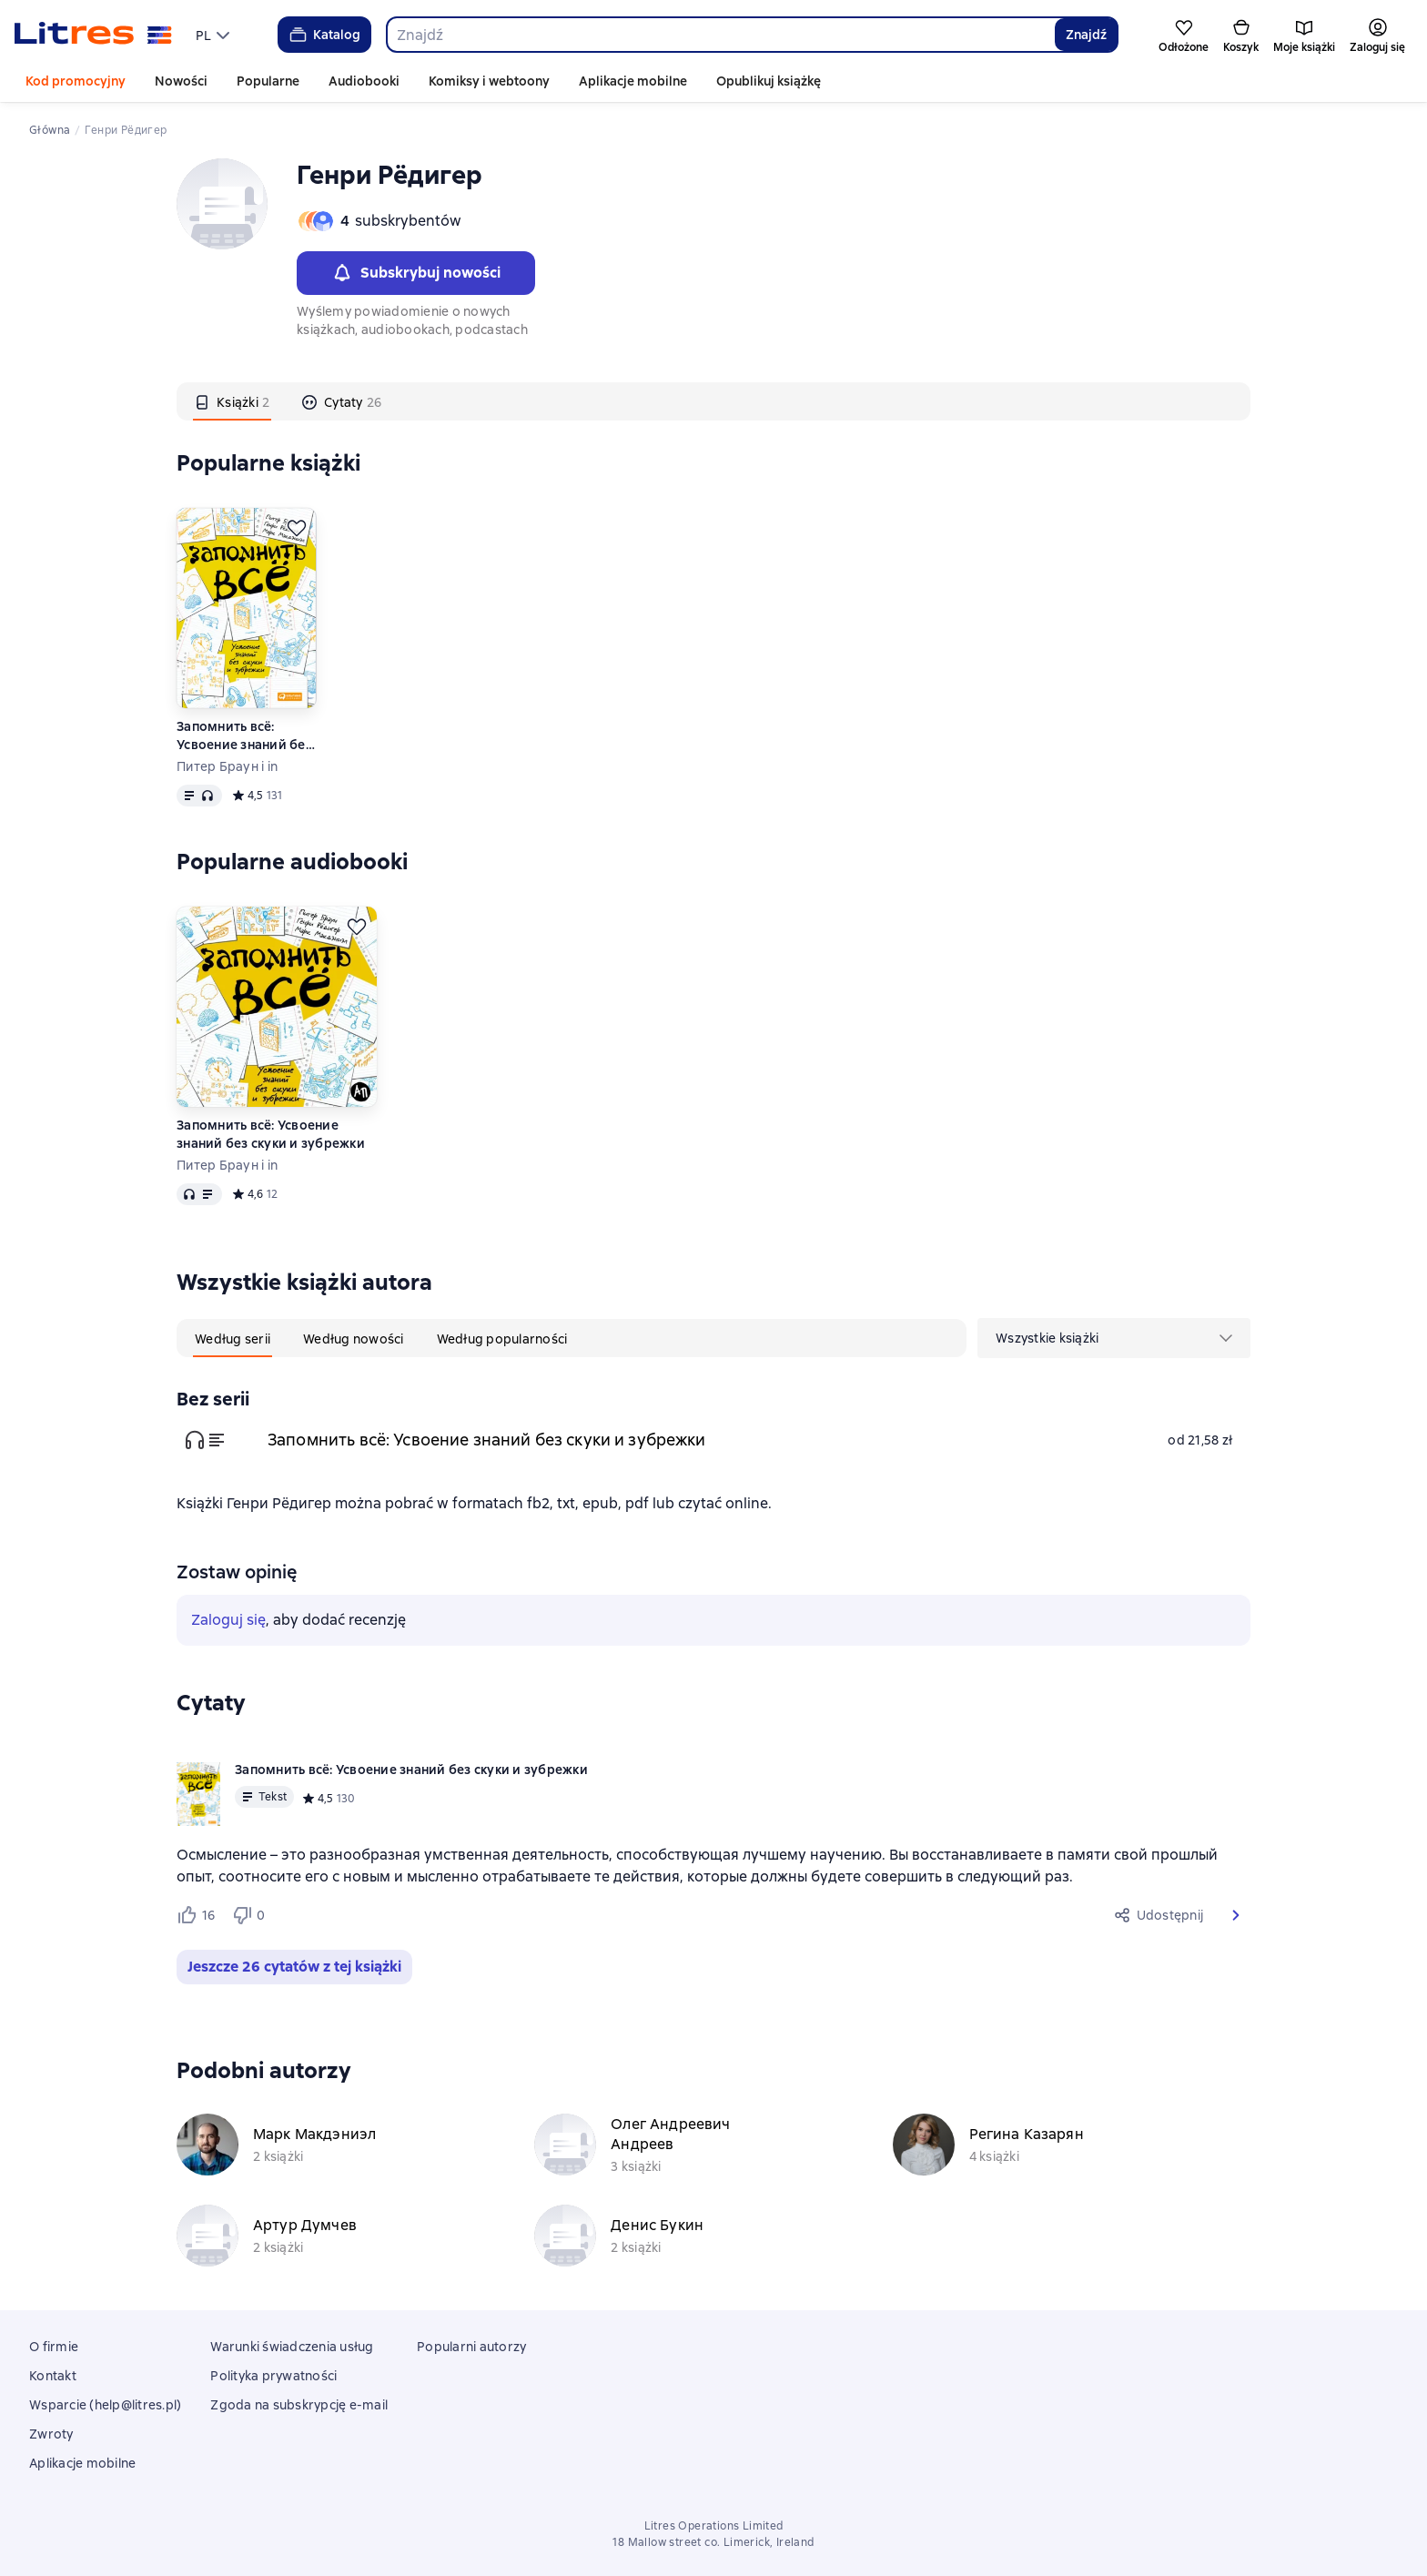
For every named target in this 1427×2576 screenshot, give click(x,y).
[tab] (232, 401)
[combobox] (720, 34)
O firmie (53, 2346)
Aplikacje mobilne (633, 81)
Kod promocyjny (75, 81)
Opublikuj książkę (768, 81)
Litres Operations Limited (714, 2526)
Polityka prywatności (273, 2376)
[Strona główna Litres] (93, 34)
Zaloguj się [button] (228, 1619)
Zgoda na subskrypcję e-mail (299, 2405)
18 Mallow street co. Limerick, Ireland (713, 2542)
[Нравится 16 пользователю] (197, 1915)
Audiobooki (364, 81)
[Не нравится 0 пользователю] (251, 1915)
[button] (1235, 1915)
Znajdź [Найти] (1086, 34)
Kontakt (52, 2376)
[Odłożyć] (296, 528)
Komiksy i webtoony (489, 81)
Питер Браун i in (227, 766)
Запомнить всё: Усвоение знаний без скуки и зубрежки (244, 736)
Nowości (181, 81)
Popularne (268, 81)
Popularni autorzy (471, 2346)
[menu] (214, 34)
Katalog (323, 35)
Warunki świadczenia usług (291, 2346)
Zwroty (51, 2434)
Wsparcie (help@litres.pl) (105, 2405)
